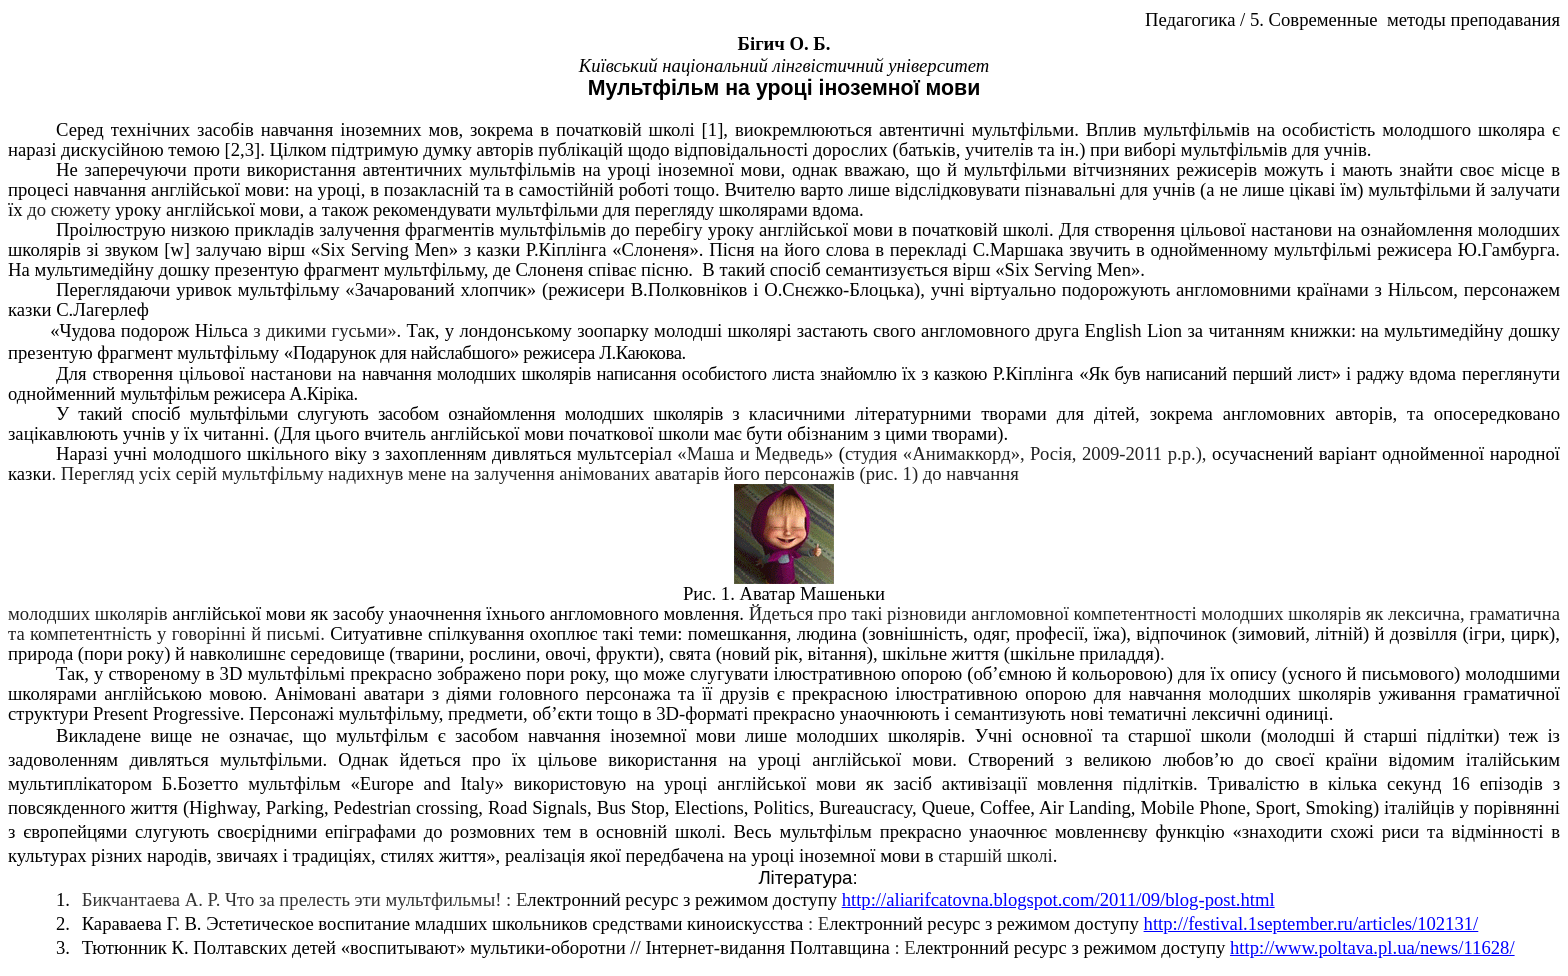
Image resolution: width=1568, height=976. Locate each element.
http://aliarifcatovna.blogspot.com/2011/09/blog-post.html (1058, 899)
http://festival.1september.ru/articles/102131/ (1311, 923)
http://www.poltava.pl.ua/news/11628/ (1372, 947)
